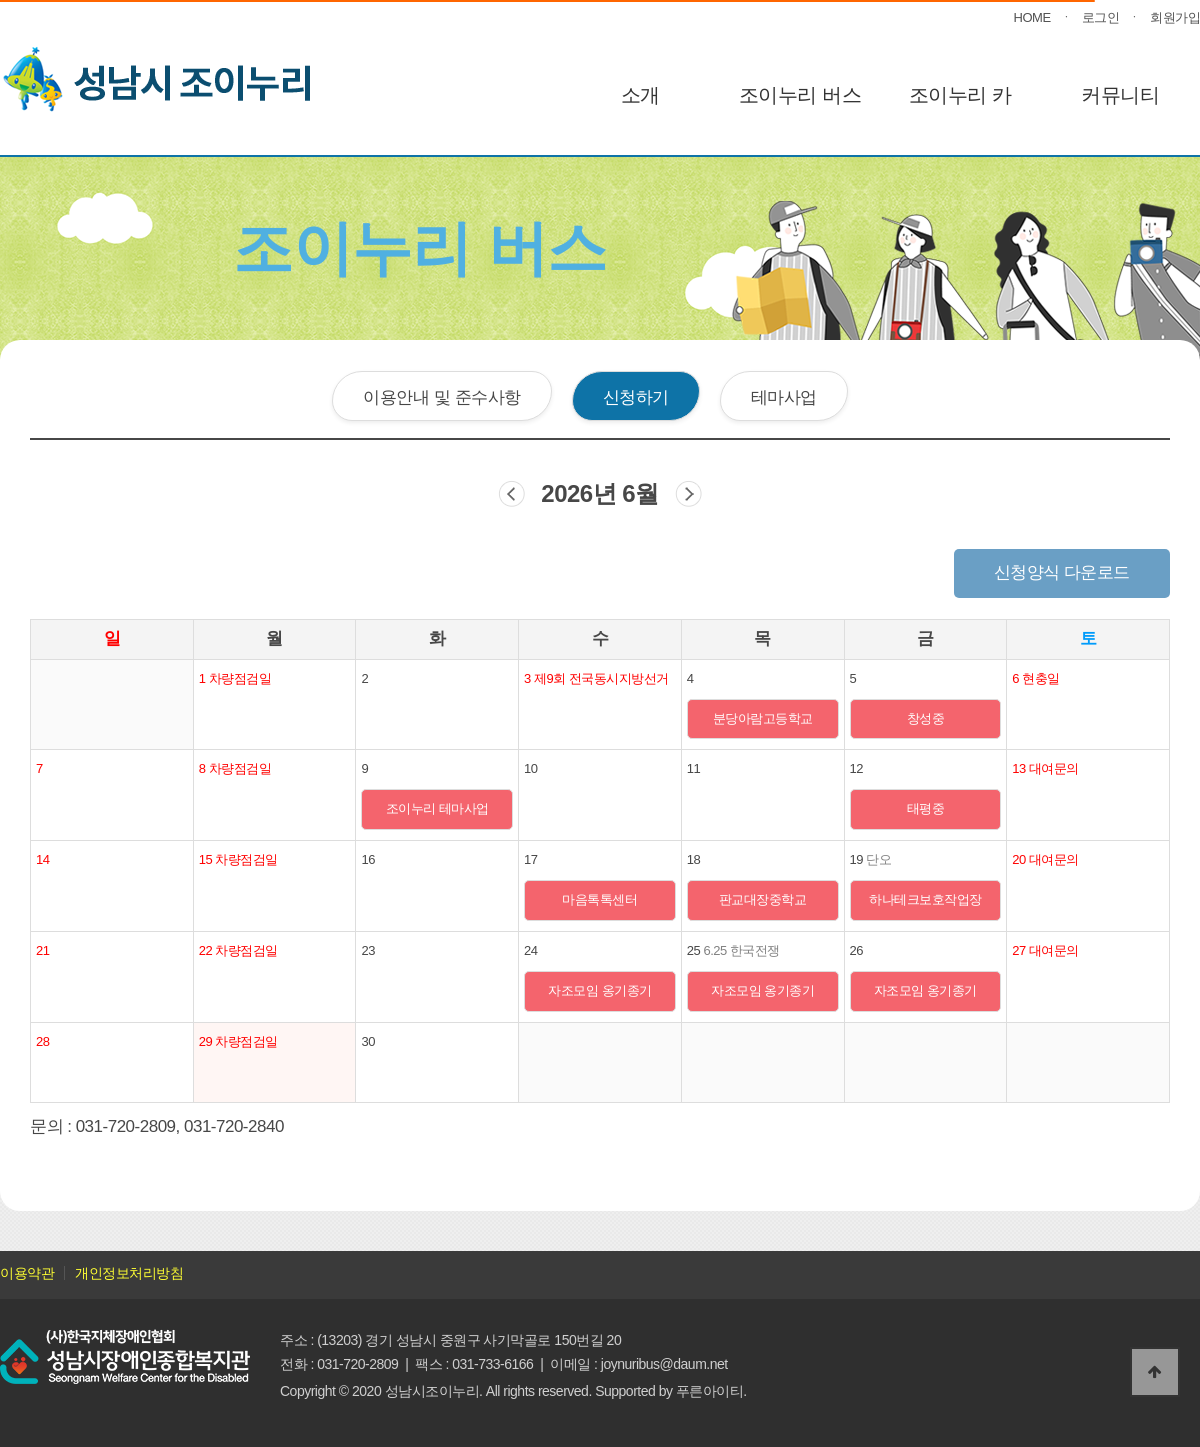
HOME (1032, 17)
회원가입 (1175, 17)
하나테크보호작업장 (925, 899)
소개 (640, 95)
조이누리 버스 (800, 95)
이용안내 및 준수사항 (441, 397)
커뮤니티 (1120, 95)
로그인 (1101, 17)
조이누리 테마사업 (437, 808)
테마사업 (784, 397)
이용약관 (27, 1273)
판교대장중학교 (763, 899)
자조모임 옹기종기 (599, 990)
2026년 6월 (599, 493)
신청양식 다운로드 (1062, 572)
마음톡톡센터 (599, 899)
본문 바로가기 (0, 0)
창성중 (926, 718)
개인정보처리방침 (129, 1273)
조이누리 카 (960, 95)
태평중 (926, 808)
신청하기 (636, 397)
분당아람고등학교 (763, 718)
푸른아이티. (711, 1391)
